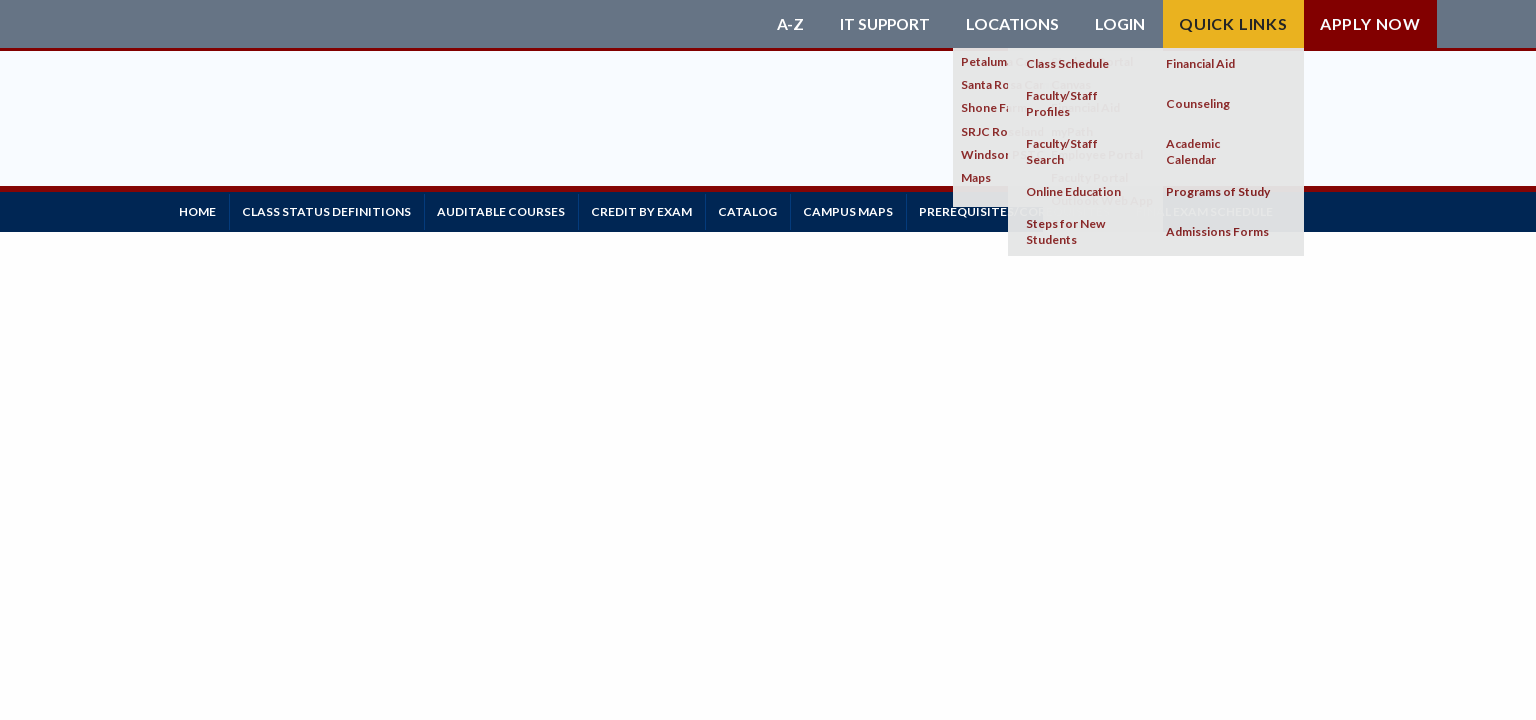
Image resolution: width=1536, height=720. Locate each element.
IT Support (883, 24)
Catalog (779, 209)
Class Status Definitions (337, 209)
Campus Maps (887, 209)
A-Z (786, 24)
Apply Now (1370, 23)
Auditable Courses (519, 209)
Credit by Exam (666, 209)
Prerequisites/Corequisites (1060, 209)
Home (201, 209)
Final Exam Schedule (1257, 209)
